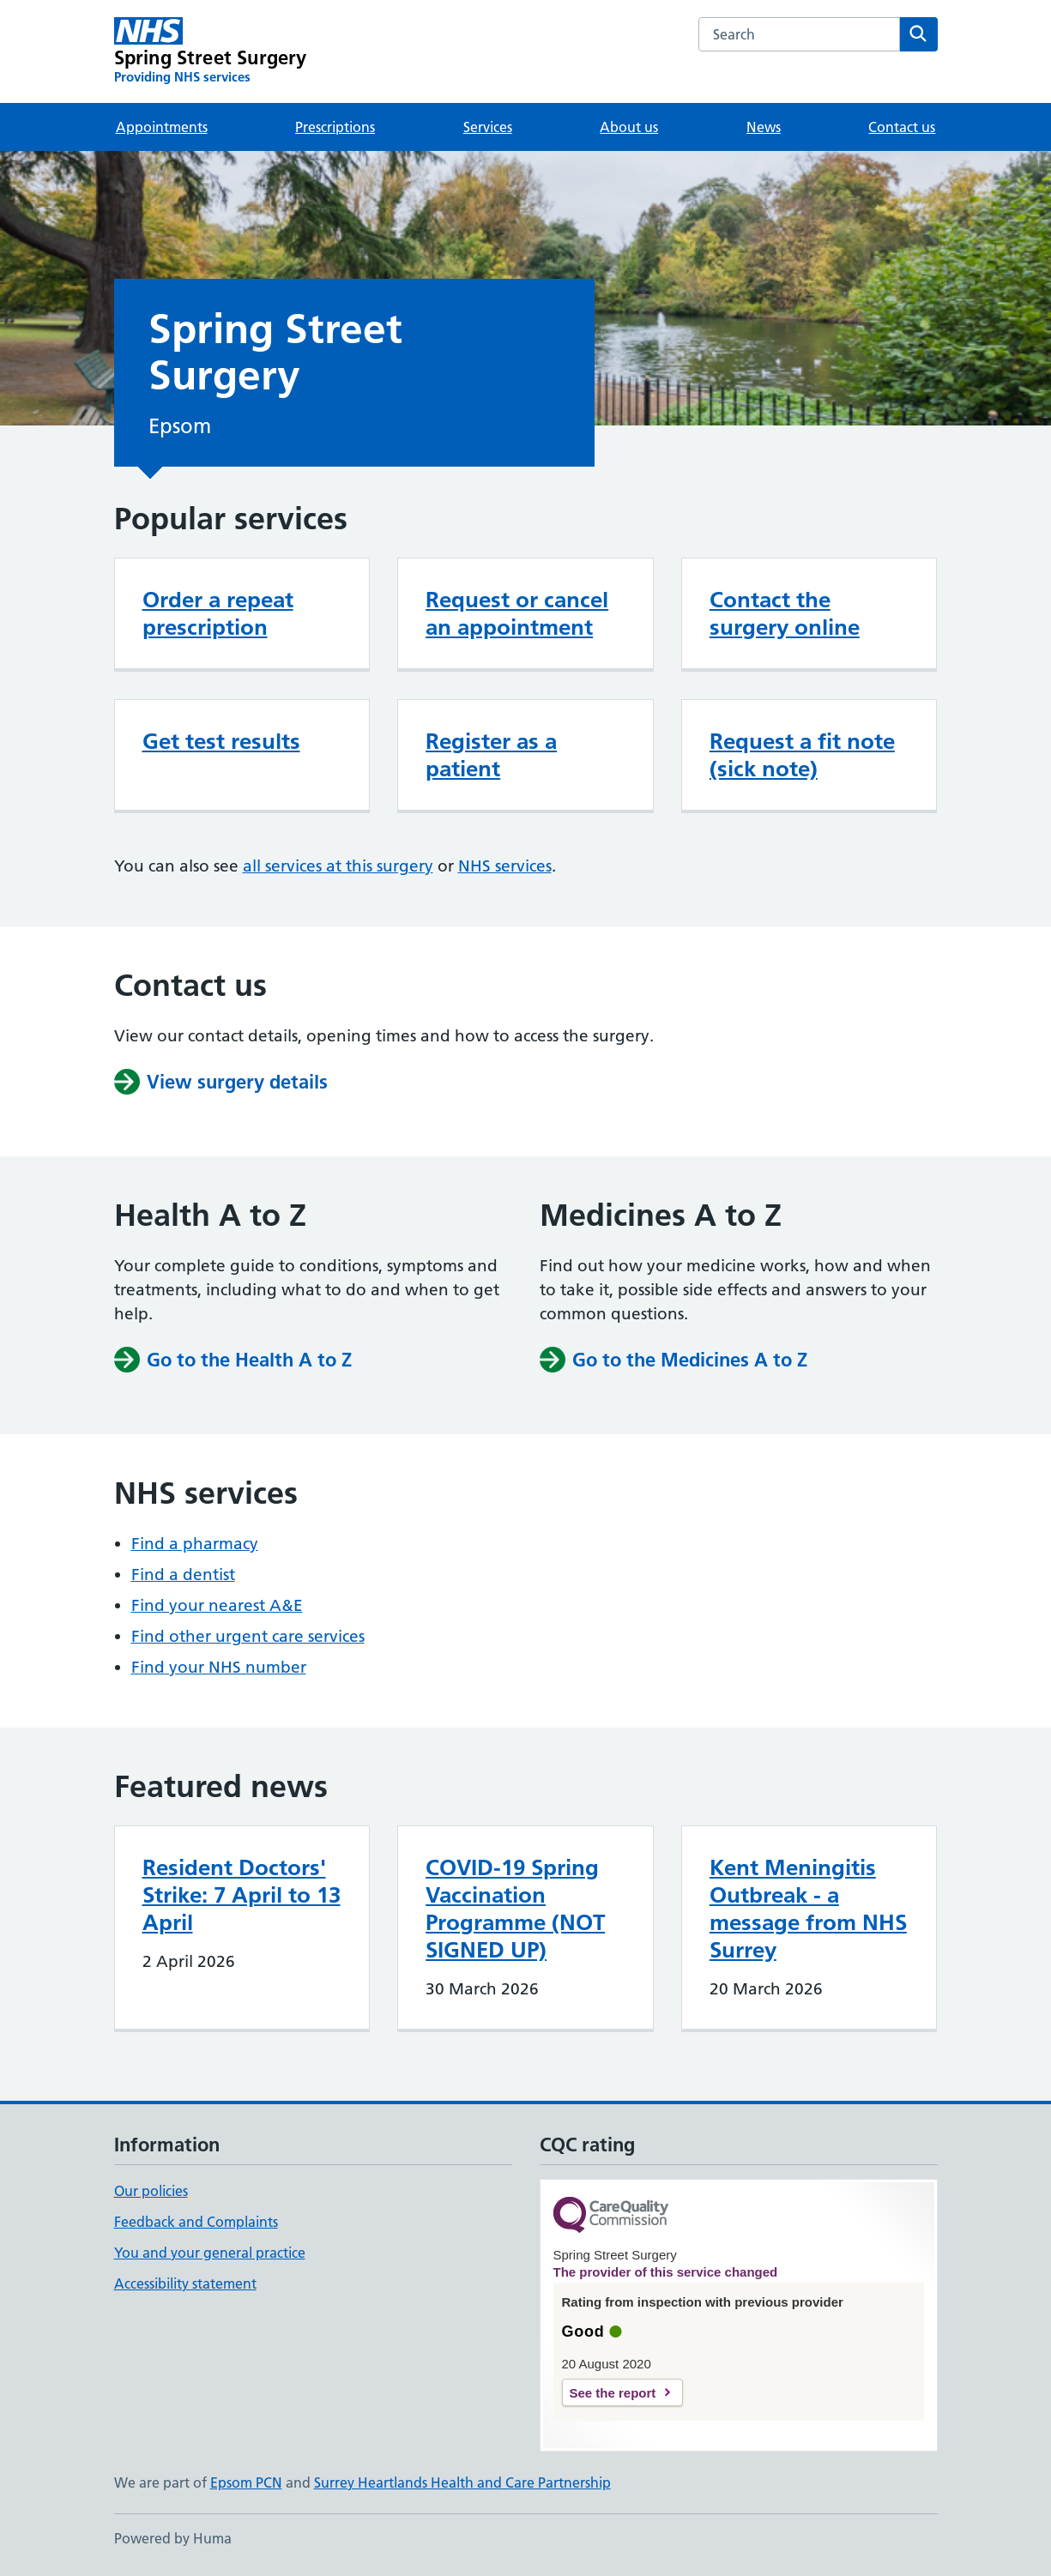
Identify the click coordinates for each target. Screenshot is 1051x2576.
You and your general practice (209, 2252)
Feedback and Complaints (196, 2221)
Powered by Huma (173, 2538)
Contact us (901, 127)
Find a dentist (183, 1574)
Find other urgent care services (248, 1636)
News (763, 127)
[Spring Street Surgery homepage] (210, 51)
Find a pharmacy (194, 1543)
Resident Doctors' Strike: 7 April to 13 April (241, 1895)
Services (487, 127)
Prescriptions (335, 127)
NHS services (505, 866)
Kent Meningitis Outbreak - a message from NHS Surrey (808, 1909)
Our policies (151, 2190)
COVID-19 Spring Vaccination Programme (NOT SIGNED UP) (515, 1909)
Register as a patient (491, 754)
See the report (613, 2393)
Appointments (162, 127)
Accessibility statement (185, 2283)
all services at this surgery (338, 866)
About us (629, 127)
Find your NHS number (218, 1667)
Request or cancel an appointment (517, 613)
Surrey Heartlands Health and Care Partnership (462, 2482)
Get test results (221, 741)
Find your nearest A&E (217, 1605)
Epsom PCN (246, 2482)
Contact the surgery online (785, 613)
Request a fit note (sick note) (802, 754)
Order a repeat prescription (217, 613)
